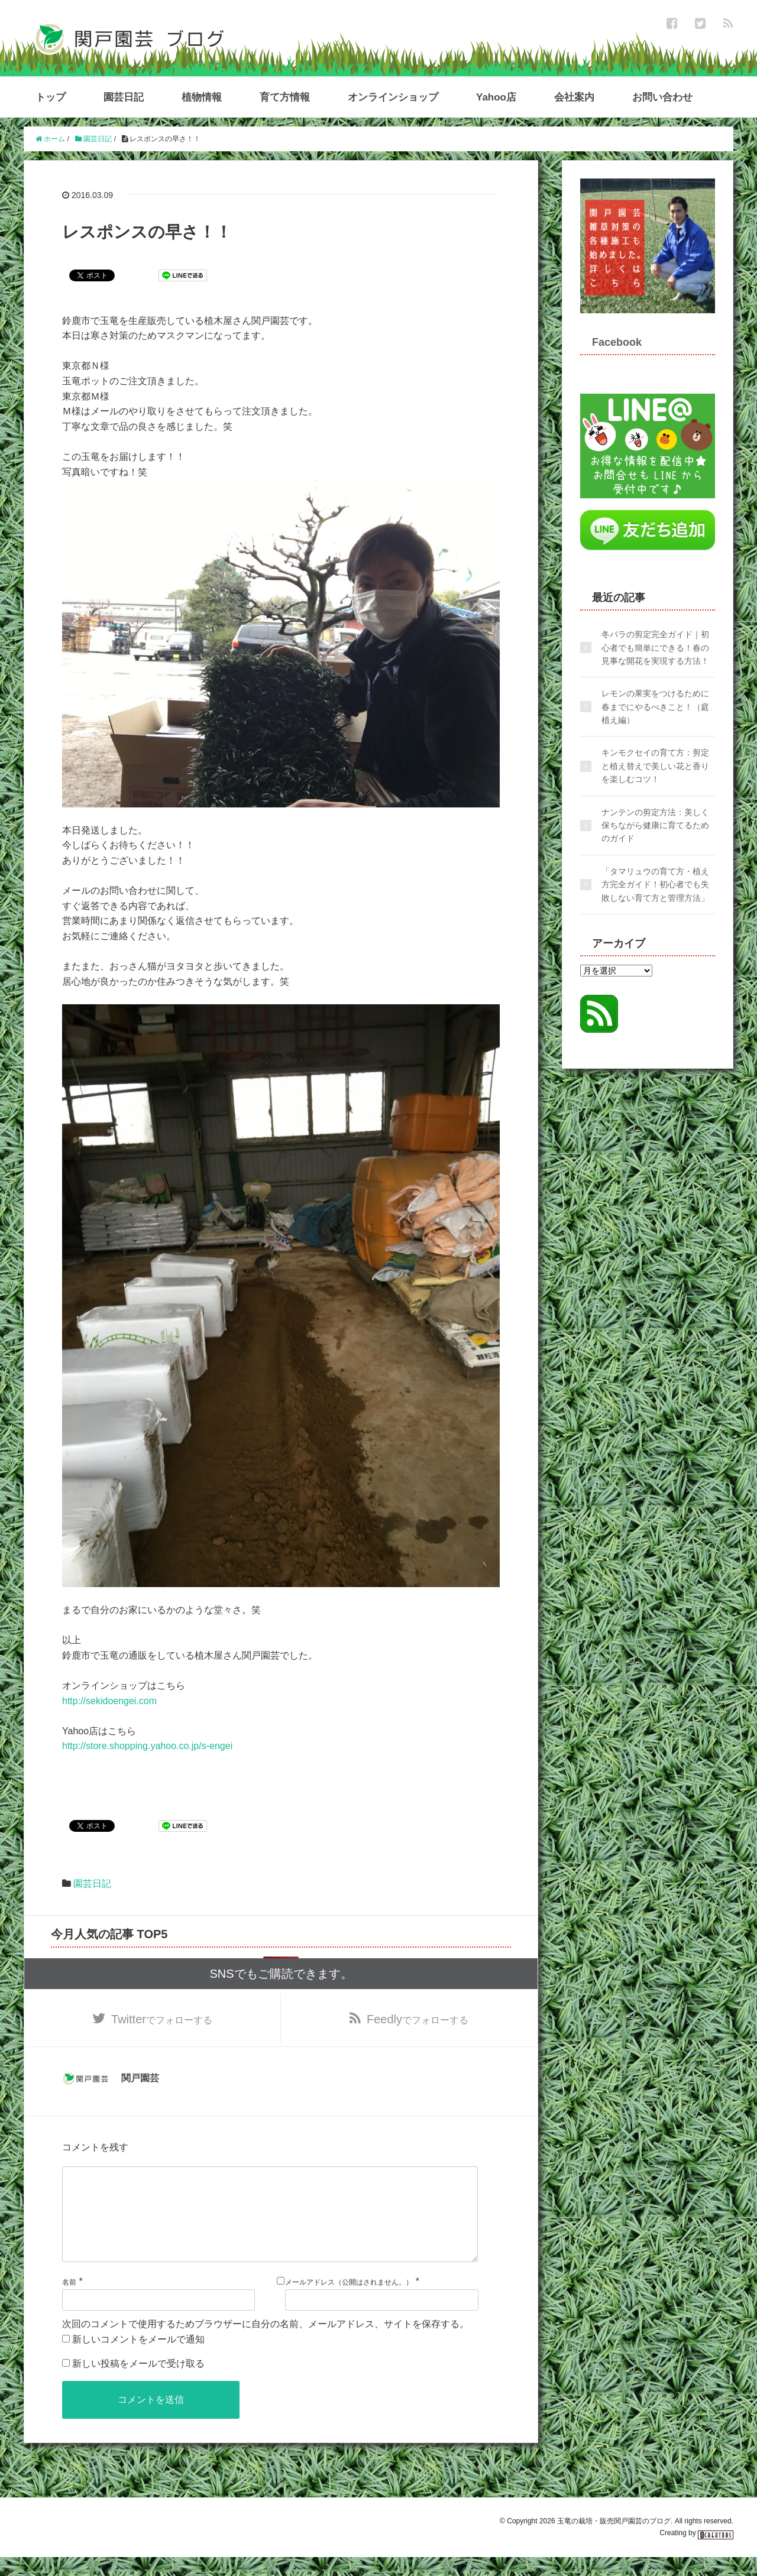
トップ (50, 97)
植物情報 (202, 97)
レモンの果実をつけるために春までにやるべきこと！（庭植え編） (655, 707)
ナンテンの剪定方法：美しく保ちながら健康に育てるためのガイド (655, 825)
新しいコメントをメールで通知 (138, 2358)
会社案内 (574, 97)
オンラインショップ (393, 97)
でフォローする (161, 2019)
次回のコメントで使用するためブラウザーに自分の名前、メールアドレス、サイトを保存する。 (265, 2343)
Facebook (617, 342)
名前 (69, 2301)
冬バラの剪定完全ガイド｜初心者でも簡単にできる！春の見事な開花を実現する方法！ (655, 648)
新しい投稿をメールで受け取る (138, 2382)
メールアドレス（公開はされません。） (349, 2301)
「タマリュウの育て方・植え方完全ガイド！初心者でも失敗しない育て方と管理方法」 (655, 885)
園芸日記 (123, 97)
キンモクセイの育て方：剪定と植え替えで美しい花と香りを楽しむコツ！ (655, 766)
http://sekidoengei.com (109, 1701)
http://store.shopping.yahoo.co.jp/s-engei (147, 1746)
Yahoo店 (496, 97)
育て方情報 (285, 97)
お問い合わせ (662, 97)
